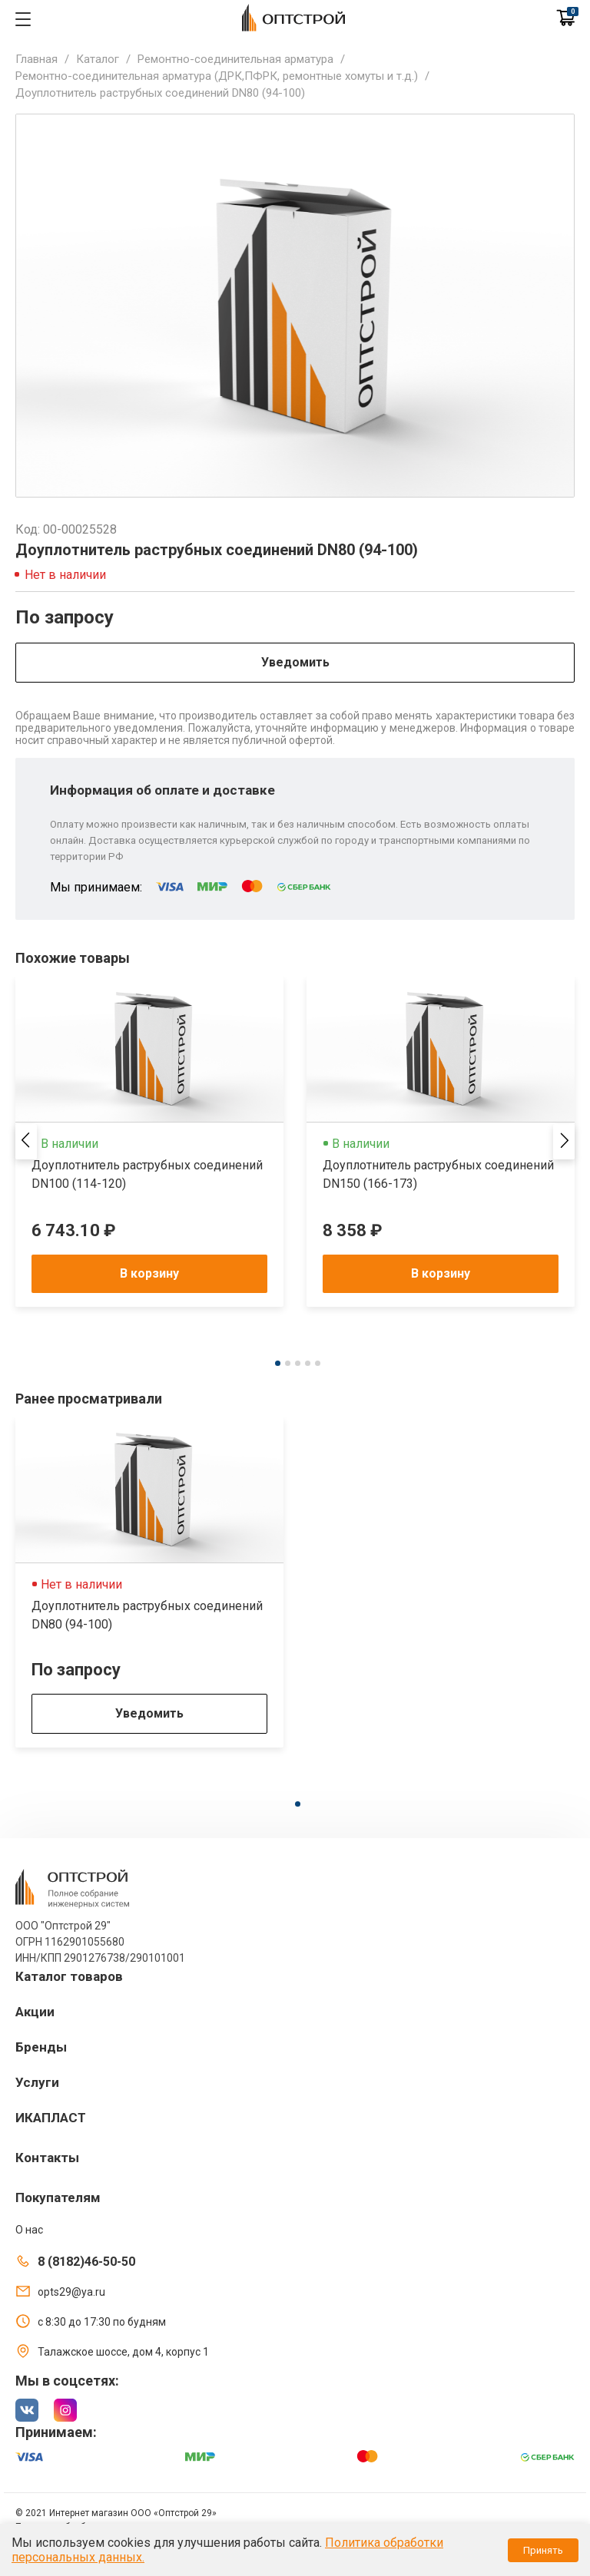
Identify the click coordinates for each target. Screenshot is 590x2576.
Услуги (37, 2082)
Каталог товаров (69, 1976)
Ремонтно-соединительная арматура (235, 59)
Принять (543, 2550)
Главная (36, 59)
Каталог (97, 59)
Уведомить (295, 662)
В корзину (149, 1273)
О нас (29, 2230)
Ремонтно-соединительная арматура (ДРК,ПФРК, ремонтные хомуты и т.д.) (216, 76)
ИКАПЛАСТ (50, 2117)
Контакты (47, 2157)
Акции (35, 2011)
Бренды (41, 2047)
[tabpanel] (149, 1142)
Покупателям (58, 2197)
